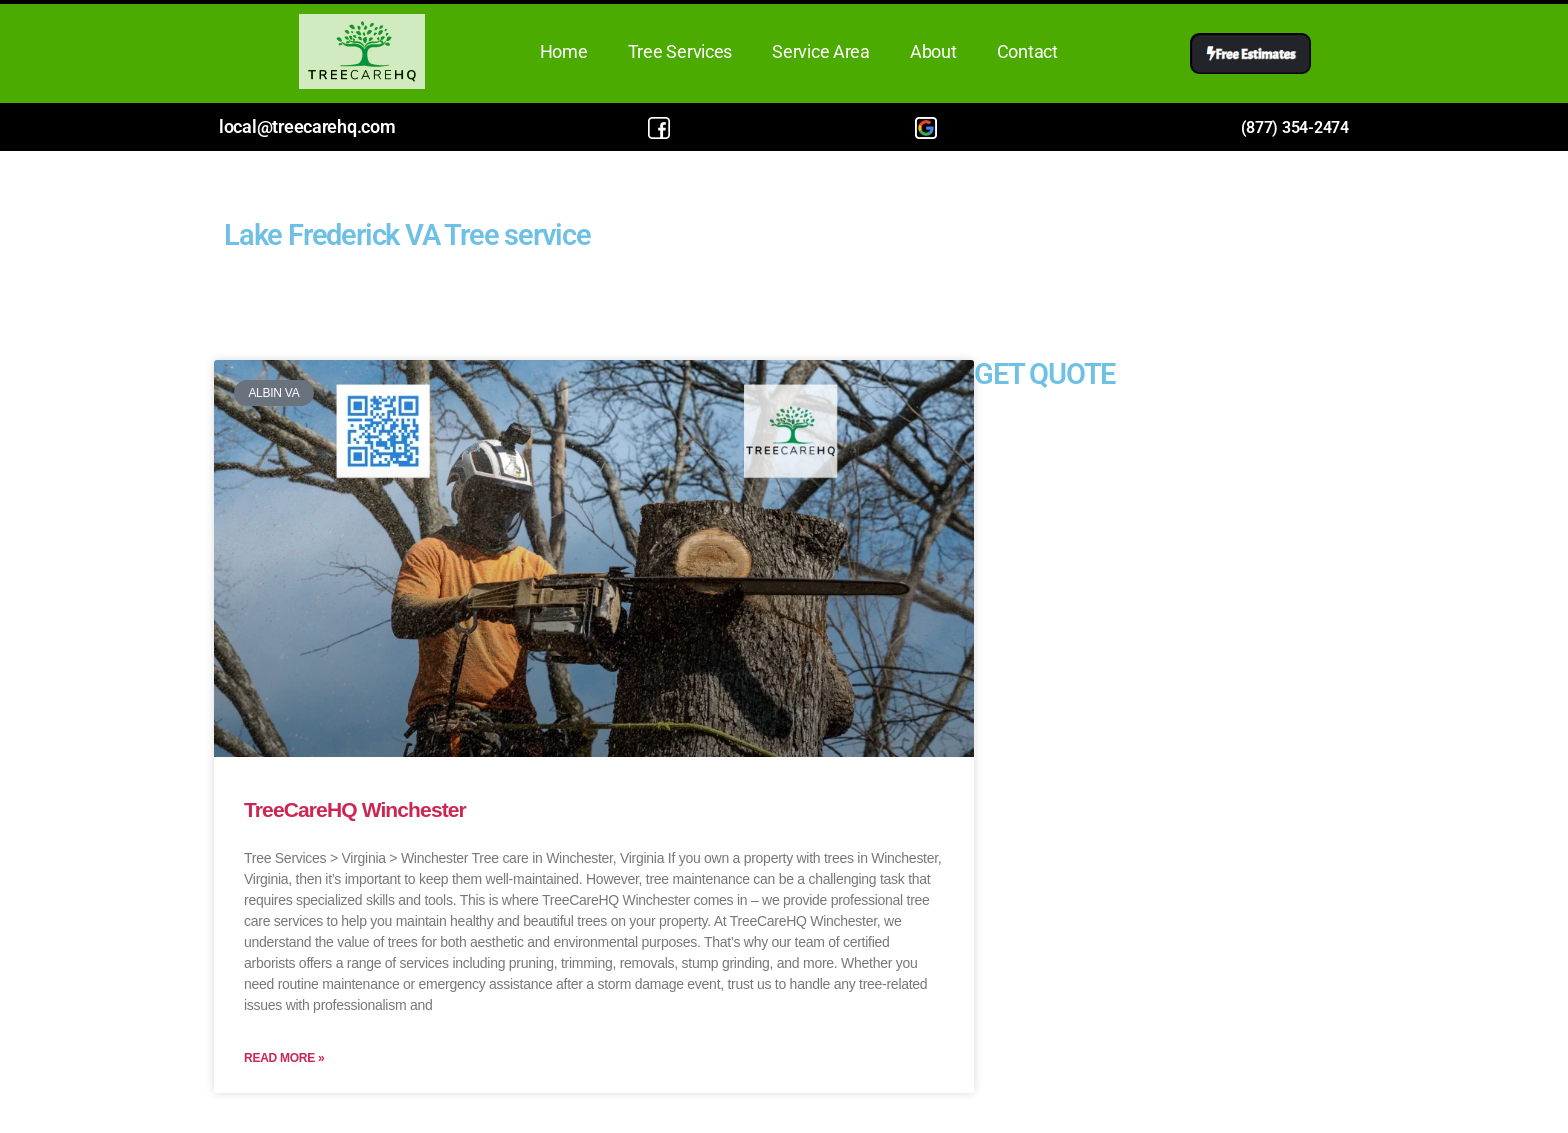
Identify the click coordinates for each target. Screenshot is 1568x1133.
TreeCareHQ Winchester (355, 809)
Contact (1027, 51)
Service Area (821, 51)
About (933, 51)
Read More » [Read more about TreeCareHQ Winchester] (284, 1058)
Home (564, 51)
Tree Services (680, 51)
